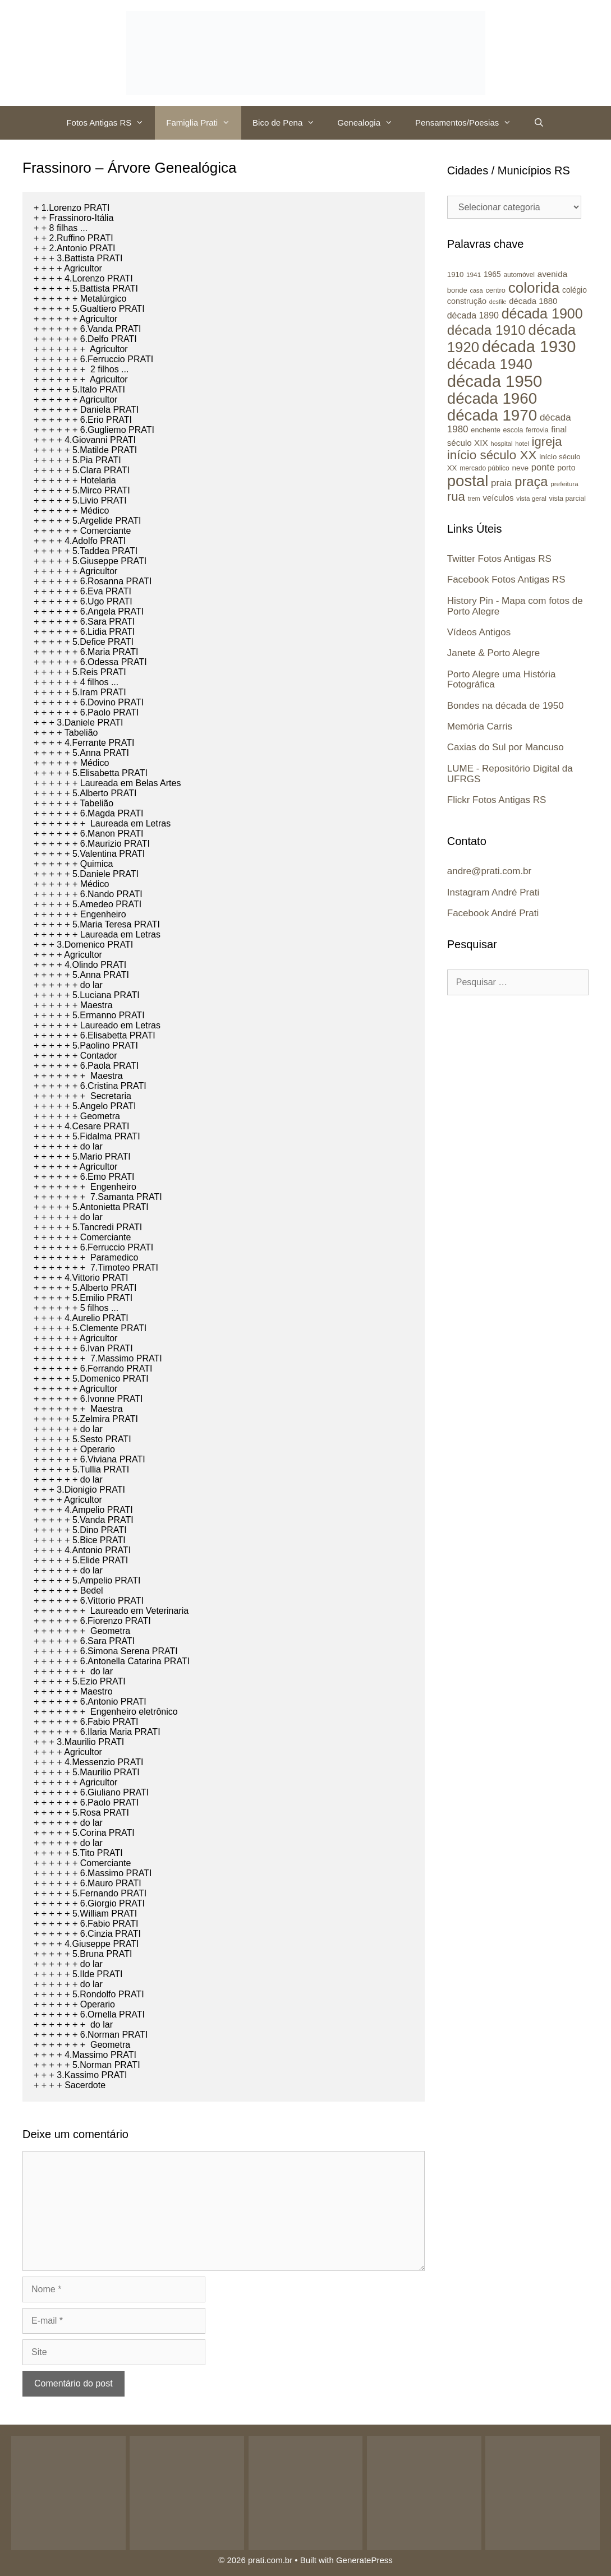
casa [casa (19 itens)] (476, 290)
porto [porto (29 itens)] (566, 467)
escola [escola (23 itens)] (513, 430)
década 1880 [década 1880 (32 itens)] (533, 301)
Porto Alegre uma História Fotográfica (501, 679)
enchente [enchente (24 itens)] (485, 430)
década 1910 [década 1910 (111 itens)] (486, 330)
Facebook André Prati (493, 913)
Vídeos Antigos (479, 632)
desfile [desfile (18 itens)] (498, 301)
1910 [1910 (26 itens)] (455, 274)
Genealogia (370, 123)
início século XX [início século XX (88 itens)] (492, 455)
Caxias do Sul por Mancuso (505, 747)
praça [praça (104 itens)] (531, 481)
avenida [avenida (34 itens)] (552, 274)
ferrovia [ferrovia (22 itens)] (537, 430)
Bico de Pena (289, 123)
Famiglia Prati (203, 123)
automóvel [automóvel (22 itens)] (519, 275)
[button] (143, 123)
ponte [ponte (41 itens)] (543, 467)
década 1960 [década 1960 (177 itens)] (492, 398)
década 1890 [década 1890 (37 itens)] (473, 315)
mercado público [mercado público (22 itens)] (484, 468)
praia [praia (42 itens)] (501, 483)
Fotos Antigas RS (110, 123)
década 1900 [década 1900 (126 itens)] (542, 313)
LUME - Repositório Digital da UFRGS (510, 773)
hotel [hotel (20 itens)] (522, 443)
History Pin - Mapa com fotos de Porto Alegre (515, 606)
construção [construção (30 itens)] (466, 301)
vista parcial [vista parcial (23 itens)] (567, 498)
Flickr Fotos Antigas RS (496, 800)
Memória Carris (479, 726)
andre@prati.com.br (489, 871)
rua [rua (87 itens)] (456, 497)
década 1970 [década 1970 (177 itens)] (492, 415)
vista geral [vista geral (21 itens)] (531, 498)
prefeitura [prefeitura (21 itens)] (564, 483)
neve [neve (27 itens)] (520, 468)
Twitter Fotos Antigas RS (499, 558)
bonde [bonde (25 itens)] (457, 290)
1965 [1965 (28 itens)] (492, 274)
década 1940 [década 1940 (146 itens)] (489, 364)
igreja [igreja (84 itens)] (547, 442)
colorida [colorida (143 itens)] (534, 287)
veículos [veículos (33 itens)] (498, 497)
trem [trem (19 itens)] (474, 498)
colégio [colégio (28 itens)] (574, 289)
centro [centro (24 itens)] (495, 290)
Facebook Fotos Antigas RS (506, 579)
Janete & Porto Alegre (493, 653)
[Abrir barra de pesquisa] (538, 123)
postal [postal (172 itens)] (468, 481)
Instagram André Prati (493, 892)
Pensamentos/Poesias (468, 123)
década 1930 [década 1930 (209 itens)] (529, 347)
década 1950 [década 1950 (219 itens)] (495, 381)
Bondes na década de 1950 (505, 705)
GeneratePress (364, 2560)
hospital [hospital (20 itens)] (501, 443)
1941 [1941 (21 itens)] (473, 274)
